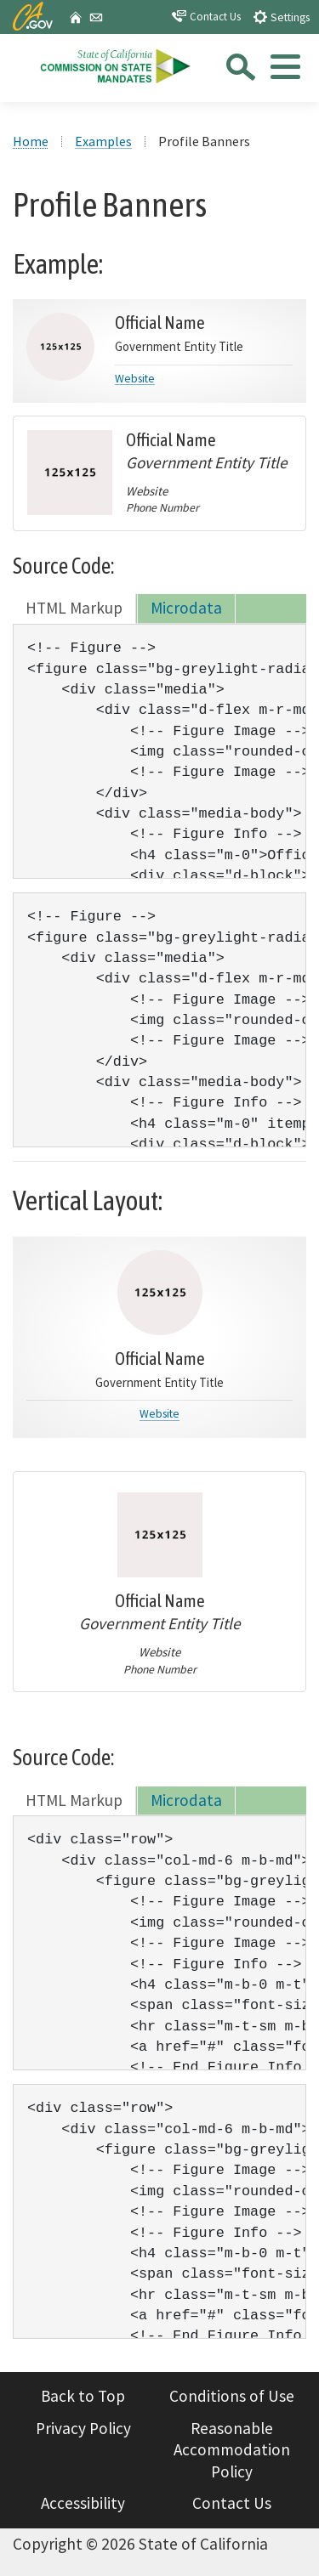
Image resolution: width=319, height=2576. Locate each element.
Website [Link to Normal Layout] (135, 378)
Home (30, 141)
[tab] (284, 72)
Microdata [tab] (186, 607)
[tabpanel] (159, 751)
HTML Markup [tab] (74, 607)
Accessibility (83, 2503)
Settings (281, 16)
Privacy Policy (83, 2428)
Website (159, 1414)
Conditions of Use (231, 2396)
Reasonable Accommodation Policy (232, 2450)
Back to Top (83, 2396)
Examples (103, 141)
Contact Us (206, 16)
